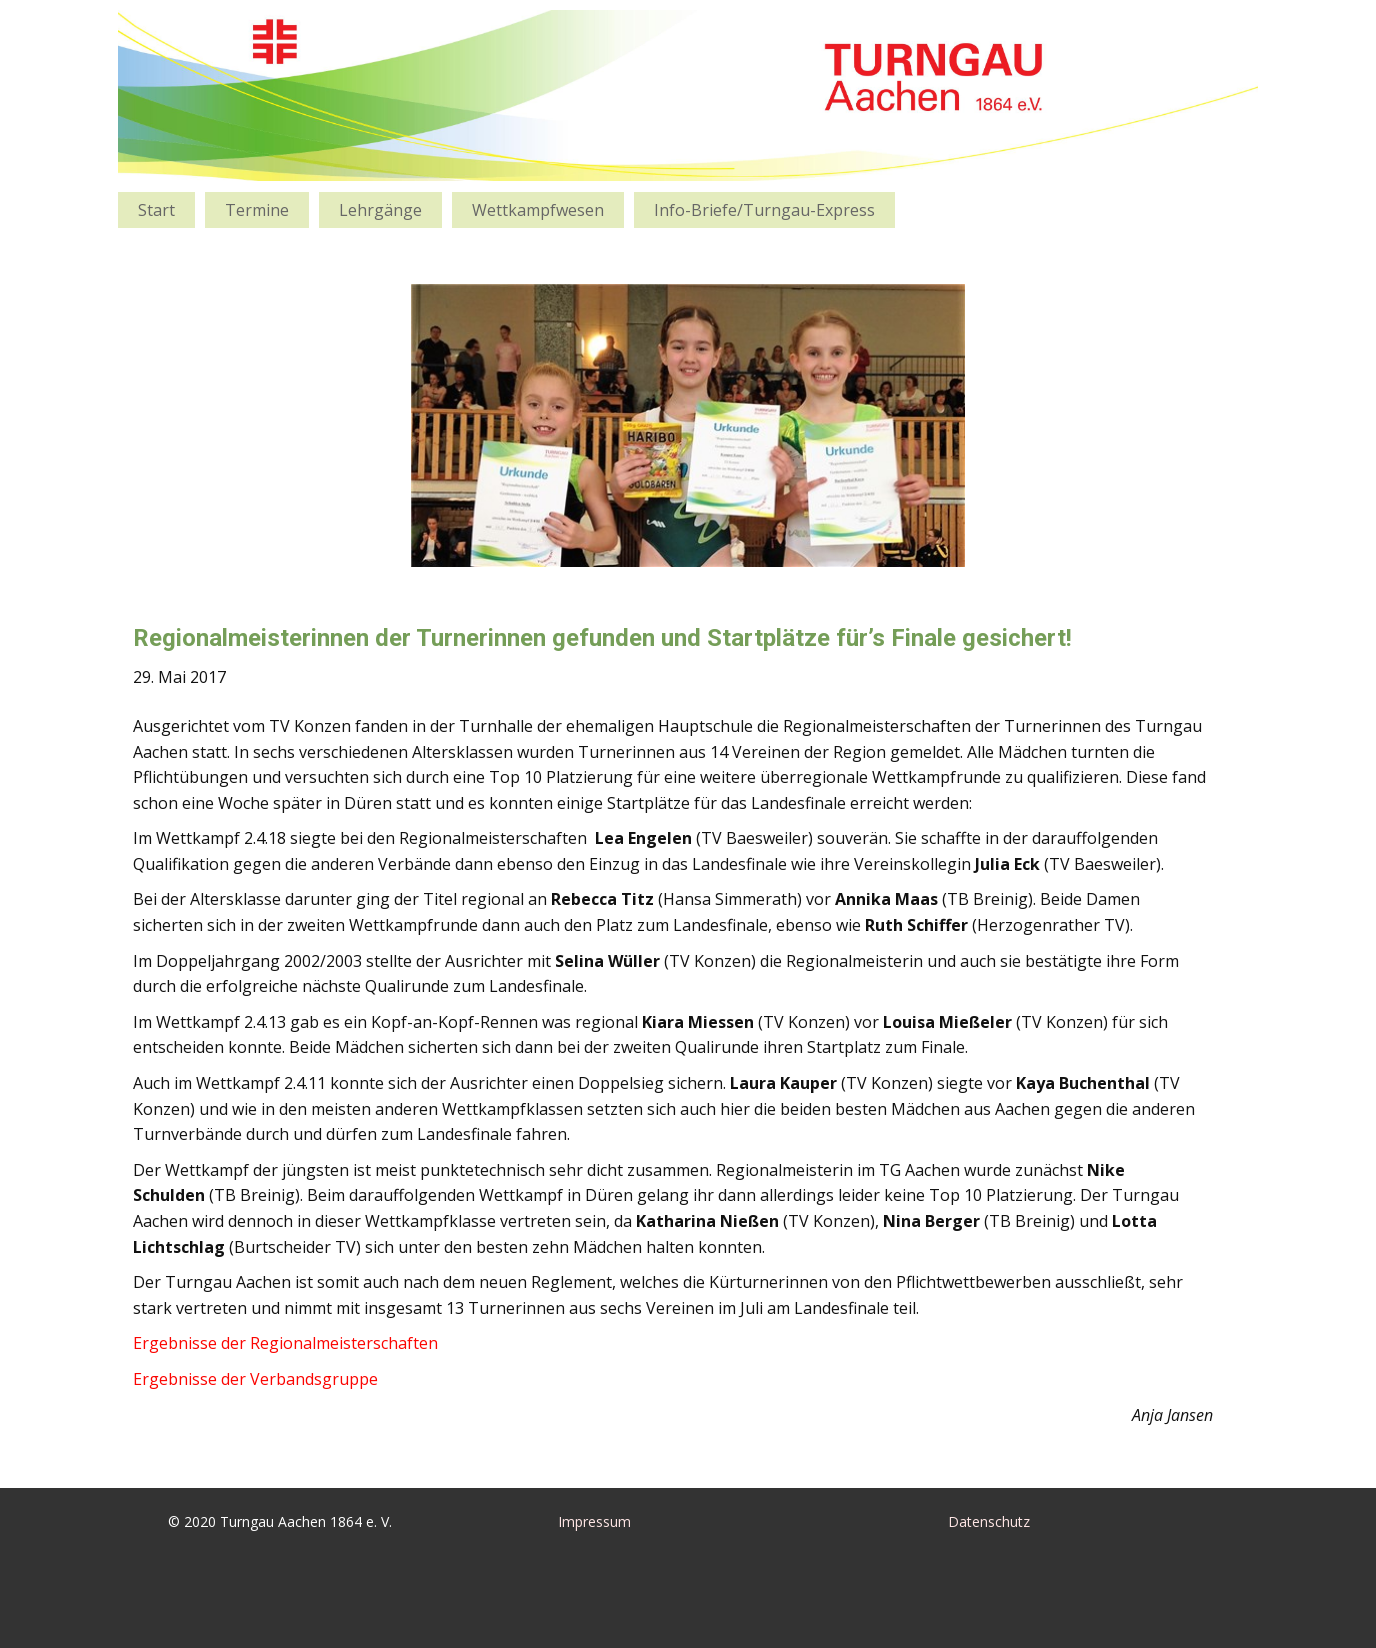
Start (156, 210)
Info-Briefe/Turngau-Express (764, 210)
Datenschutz (989, 1521)
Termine (257, 210)
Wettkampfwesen (538, 210)
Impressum (594, 1521)
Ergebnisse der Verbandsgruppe (255, 1379)
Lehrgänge (380, 210)
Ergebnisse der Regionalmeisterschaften (285, 1343)
